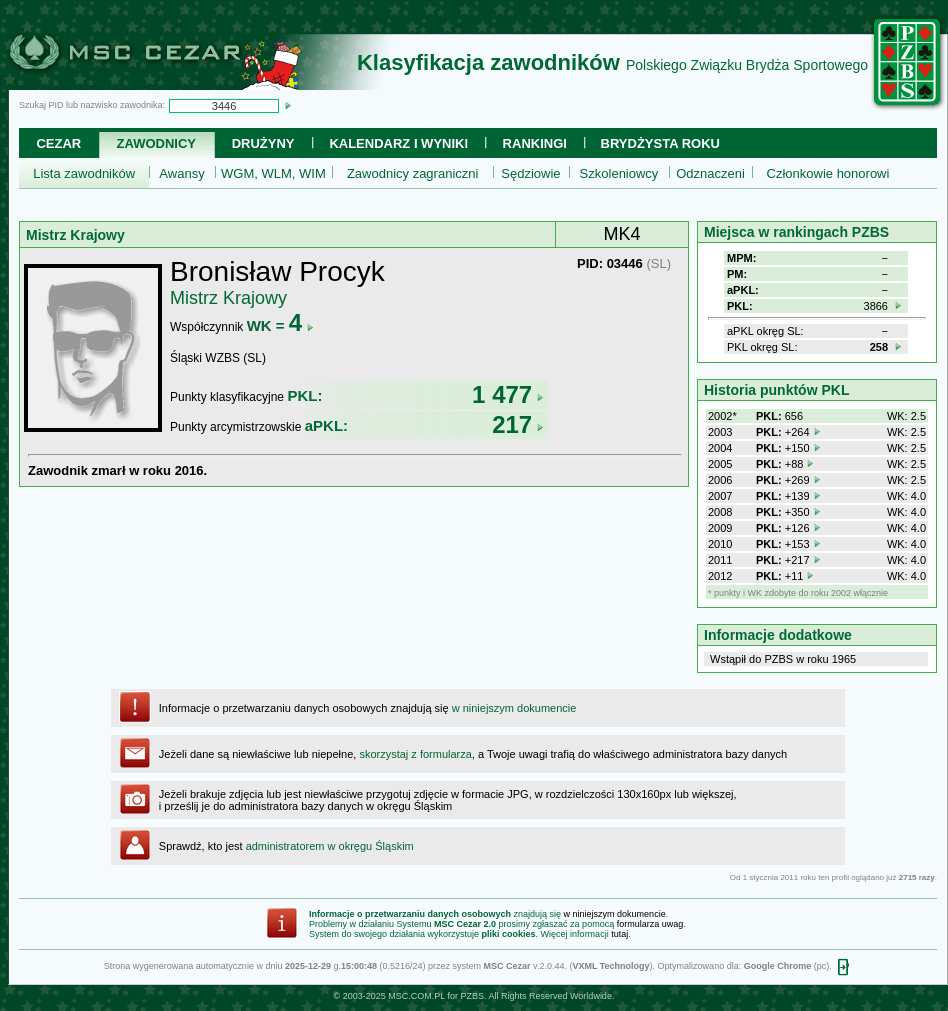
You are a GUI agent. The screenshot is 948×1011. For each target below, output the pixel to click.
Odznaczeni (710, 173)
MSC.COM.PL (416, 996)
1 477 (508, 394)
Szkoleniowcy (619, 173)
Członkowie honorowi (828, 173)
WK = (280, 325)
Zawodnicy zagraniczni (413, 173)
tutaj (619, 934)
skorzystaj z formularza (415, 754)
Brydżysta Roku (660, 143)
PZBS (472, 996)
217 (518, 424)
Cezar (58, 143)
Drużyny (263, 143)
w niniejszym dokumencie (514, 708)
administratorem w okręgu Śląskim (330, 846)
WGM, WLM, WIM (273, 173)
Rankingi (535, 143)
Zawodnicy (156, 143)
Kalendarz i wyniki (398, 143)
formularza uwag (650, 924)
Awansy (181, 173)
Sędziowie (530, 173)
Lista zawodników (84, 173)
